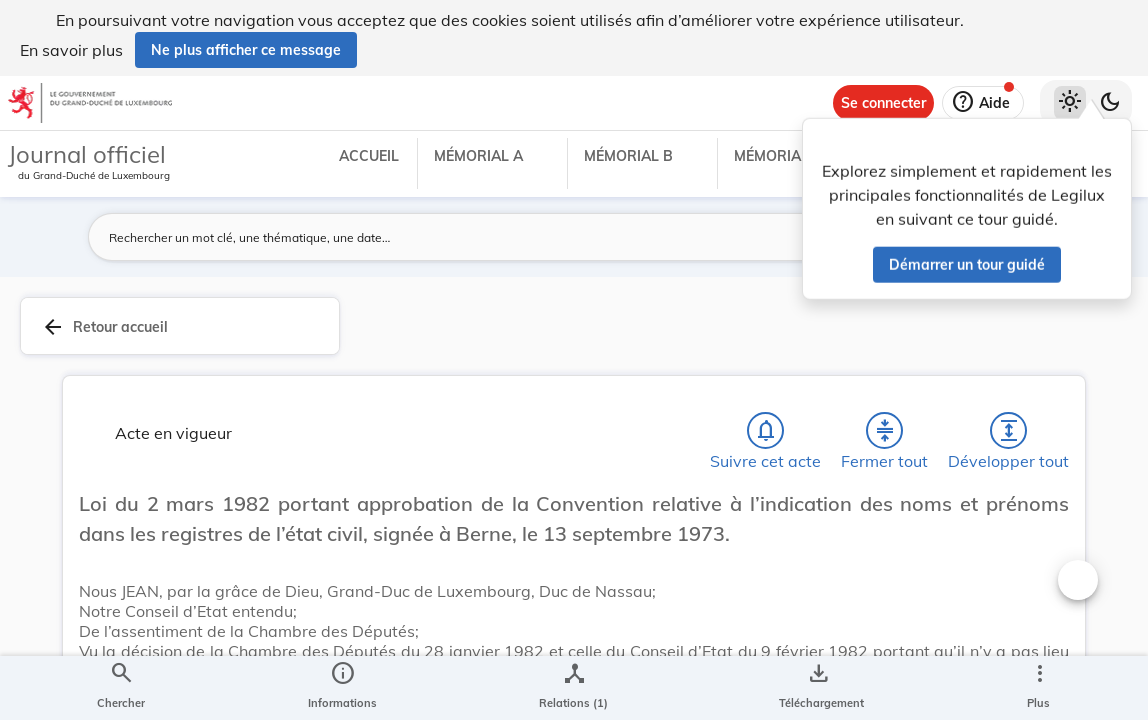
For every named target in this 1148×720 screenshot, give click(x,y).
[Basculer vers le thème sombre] (1110, 103)
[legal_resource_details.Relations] (573, 688)
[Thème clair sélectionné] (1070, 103)
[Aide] (983, 103)
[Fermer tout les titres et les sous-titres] (885, 435)
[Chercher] (121, 688)
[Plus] (1039, 688)
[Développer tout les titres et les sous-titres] (1009, 435)
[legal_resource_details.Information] (342, 688)
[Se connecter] (883, 103)
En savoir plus (71, 50)
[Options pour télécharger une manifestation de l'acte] (817, 688)
